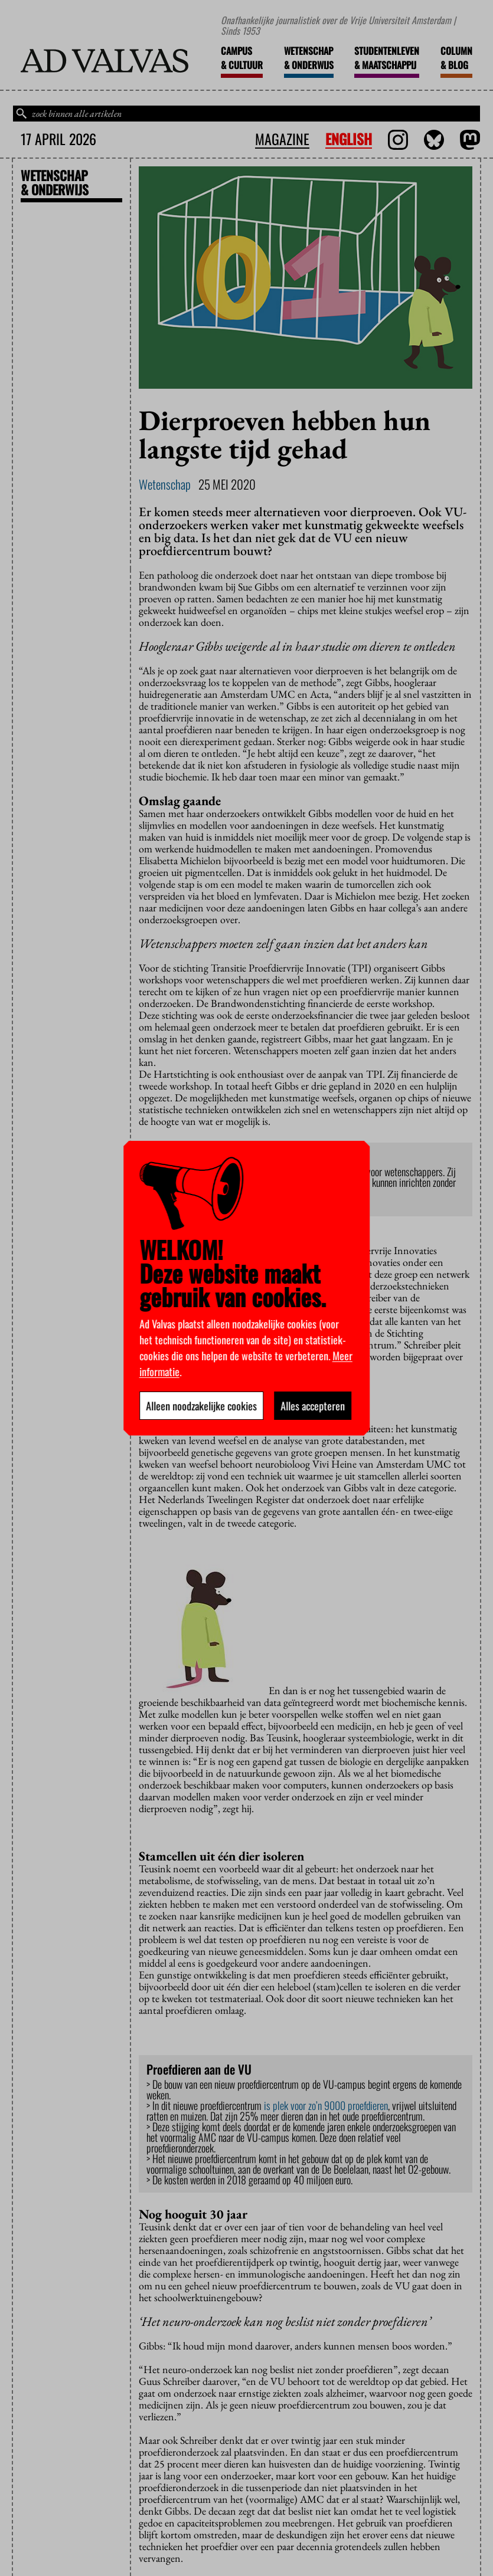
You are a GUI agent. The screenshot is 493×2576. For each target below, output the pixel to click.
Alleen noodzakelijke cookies (201, 1405)
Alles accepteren (312, 1405)
